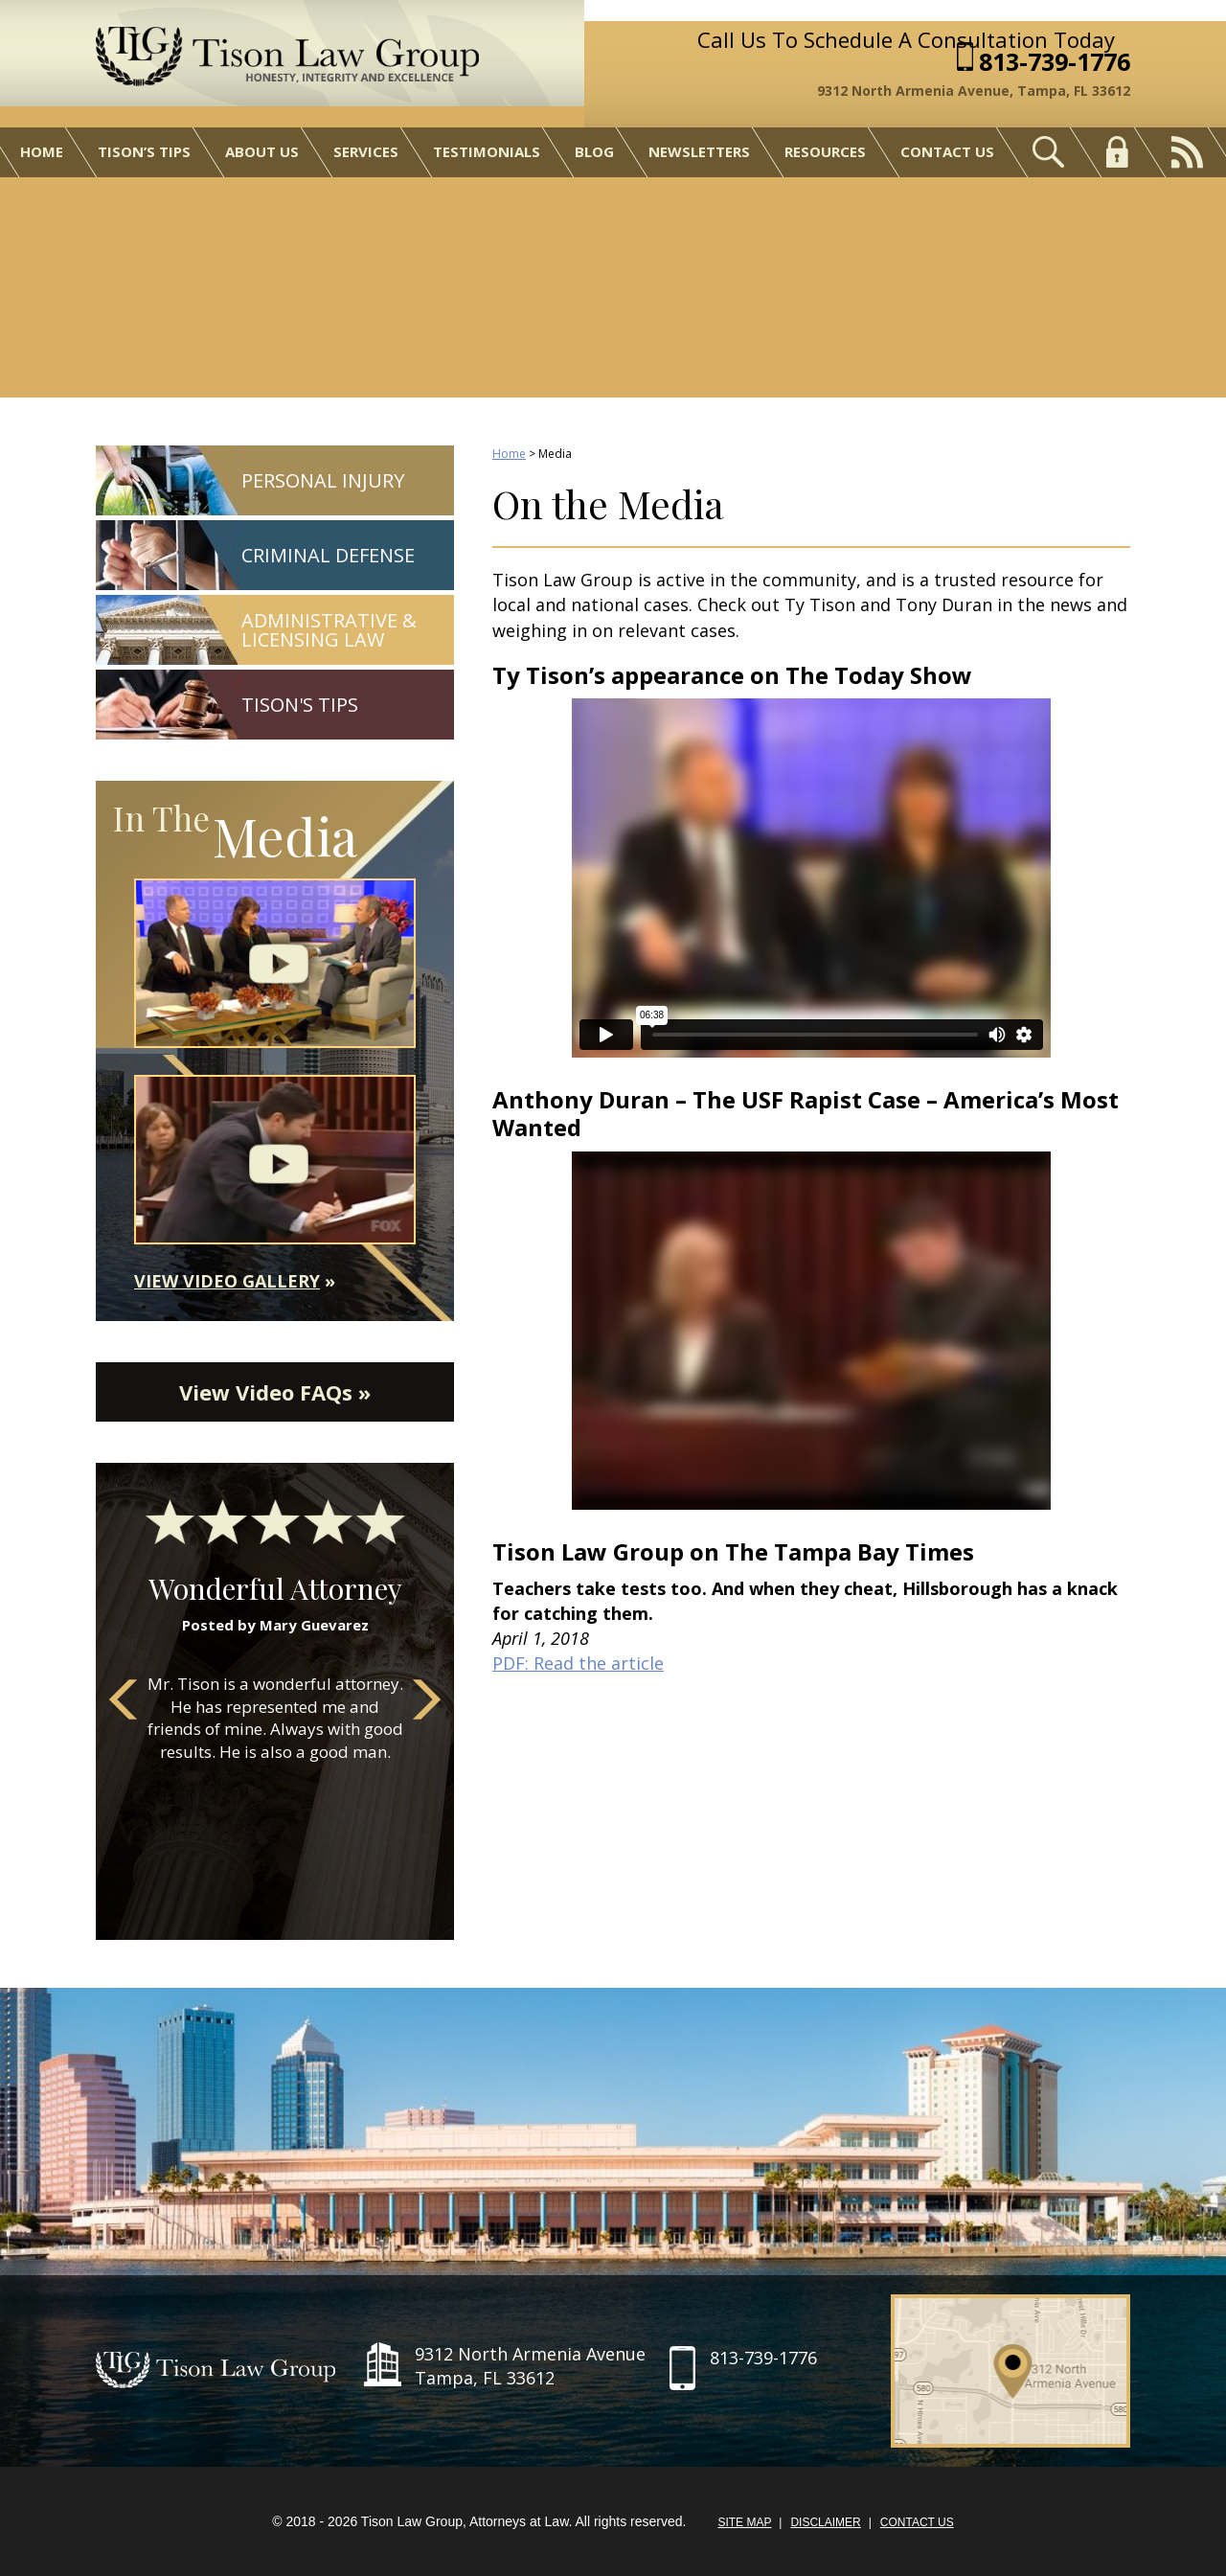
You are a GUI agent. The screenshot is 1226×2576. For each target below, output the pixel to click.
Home (41, 151)
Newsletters (699, 151)
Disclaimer (825, 2522)
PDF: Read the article (578, 1663)
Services (365, 151)
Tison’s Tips (144, 151)
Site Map (744, 2522)
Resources (825, 151)
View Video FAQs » (275, 1392)
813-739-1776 (1054, 62)
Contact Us (947, 151)
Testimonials (486, 151)
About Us (262, 151)
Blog (594, 151)
